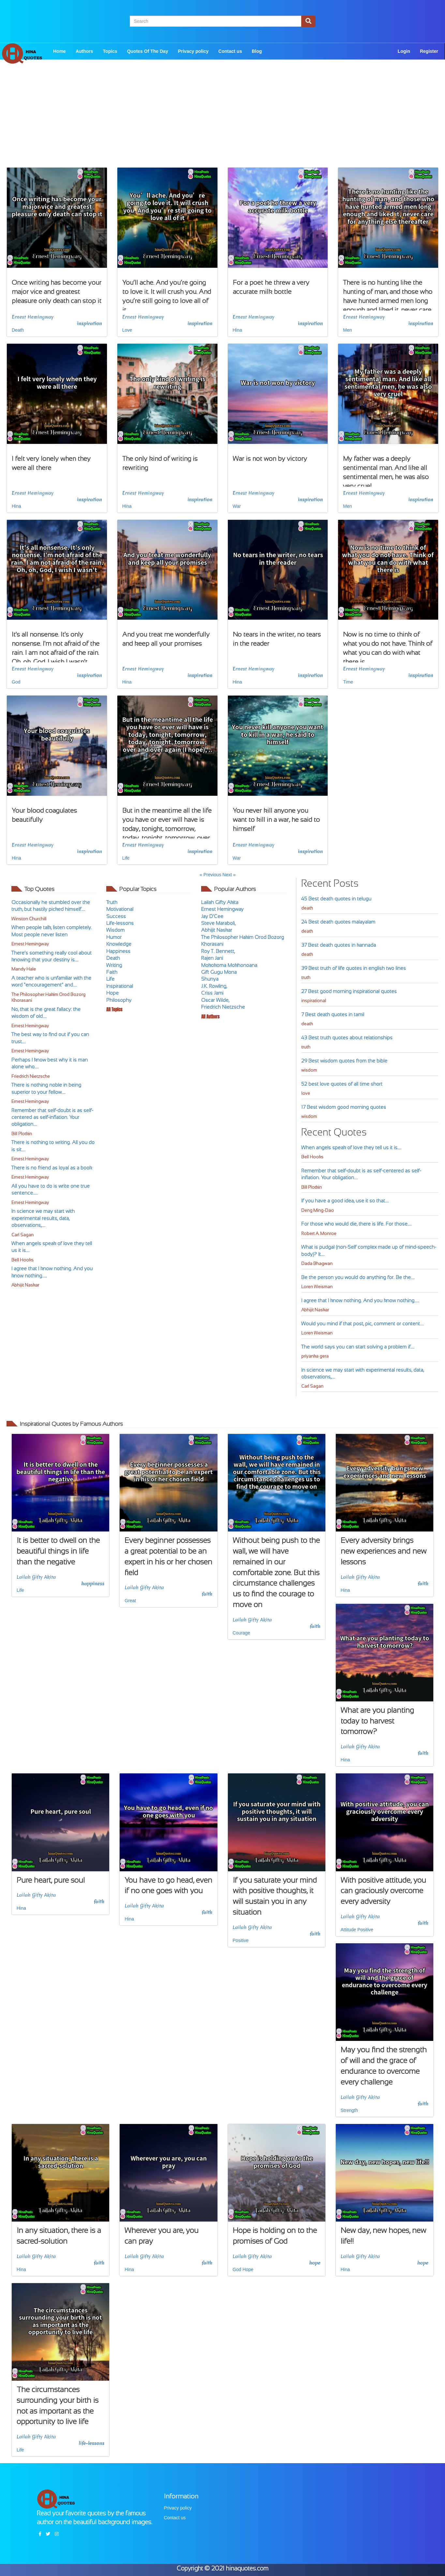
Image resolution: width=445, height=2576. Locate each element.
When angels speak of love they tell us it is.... (351, 1147)
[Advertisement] (222, 121)
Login (404, 51)
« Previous (211, 874)
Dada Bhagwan (317, 1263)
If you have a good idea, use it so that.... (345, 1200)
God (16, 682)
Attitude (348, 1929)
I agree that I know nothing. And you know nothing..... (360, 1300)
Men (347, 330)
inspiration (89, 323)
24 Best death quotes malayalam (338, 922)
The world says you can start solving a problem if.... (357, 1346)
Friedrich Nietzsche (30, 1076)
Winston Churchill (28, 918)
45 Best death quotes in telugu (336, 898)
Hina (237, 330)
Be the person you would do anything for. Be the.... (358, 1277)
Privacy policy (193, 51)
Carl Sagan (22, 1234)
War (237, 506)
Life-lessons (120, 923)
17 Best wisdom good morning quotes (343, 1107)
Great (130, 1600)
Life (126, 858)
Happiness (118, 951)
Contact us (230, 51)
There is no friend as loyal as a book (51, 1167)
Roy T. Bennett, (218, 951)
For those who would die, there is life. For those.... (356, 1224)
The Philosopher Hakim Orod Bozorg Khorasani (48, 997)
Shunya (209, 979)
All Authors (210, 1017)
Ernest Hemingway (32, 317)
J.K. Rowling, (214, 986)
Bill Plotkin (21, 1133)
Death (18, 330)
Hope (112, 993)
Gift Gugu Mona (219, 972)
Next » (228, 874)
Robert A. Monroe (318, 1233)
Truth (111, 902)
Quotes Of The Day (147, 51)
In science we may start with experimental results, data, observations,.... (43, 1218)
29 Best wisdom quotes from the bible (344, 1060)
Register (429, 51)
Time (348, 682)
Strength (349, 2110)
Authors (84, 51)
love (305, 1093)
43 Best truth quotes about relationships (347, 1037)
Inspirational (119, 986)
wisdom (309, 1070)
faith (207, 1594)
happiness (93, 1583)
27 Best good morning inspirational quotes (349, 991)
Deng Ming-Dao (317, 1210)
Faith (111, 972)
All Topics (114, 1009)
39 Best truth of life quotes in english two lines (353, 968)
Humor (114, 937)
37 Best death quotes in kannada (338, 945)
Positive (241, 1940)
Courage (241, 1632)
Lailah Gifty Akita (219, 902)
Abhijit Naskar (25, 1285)
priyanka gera (315, 1356)
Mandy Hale (23, 969)
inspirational (313, 1000)
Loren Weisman (317, 1286)
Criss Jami (212, 993)
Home (59, 51)
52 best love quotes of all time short (341, 1084)
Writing (114, 965)
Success (116, 916)
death (307, 908)
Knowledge (118, 944)
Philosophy (118, 1000)
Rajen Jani (212, 958)
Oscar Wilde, (215, 1000)
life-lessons (92, 2443)
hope (314, 2263)
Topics (110, 51)
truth (305, 977)
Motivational (119, 909)
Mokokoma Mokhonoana (229, 965)
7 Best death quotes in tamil (332, 1014)
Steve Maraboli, (218, 923)
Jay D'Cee (212, 916)
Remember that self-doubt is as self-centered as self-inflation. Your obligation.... (52, 1117)
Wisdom (115, 930)
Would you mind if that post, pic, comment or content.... (362, 1323)
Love (127, 330)
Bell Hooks (22, 1260)
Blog (257, 51)
